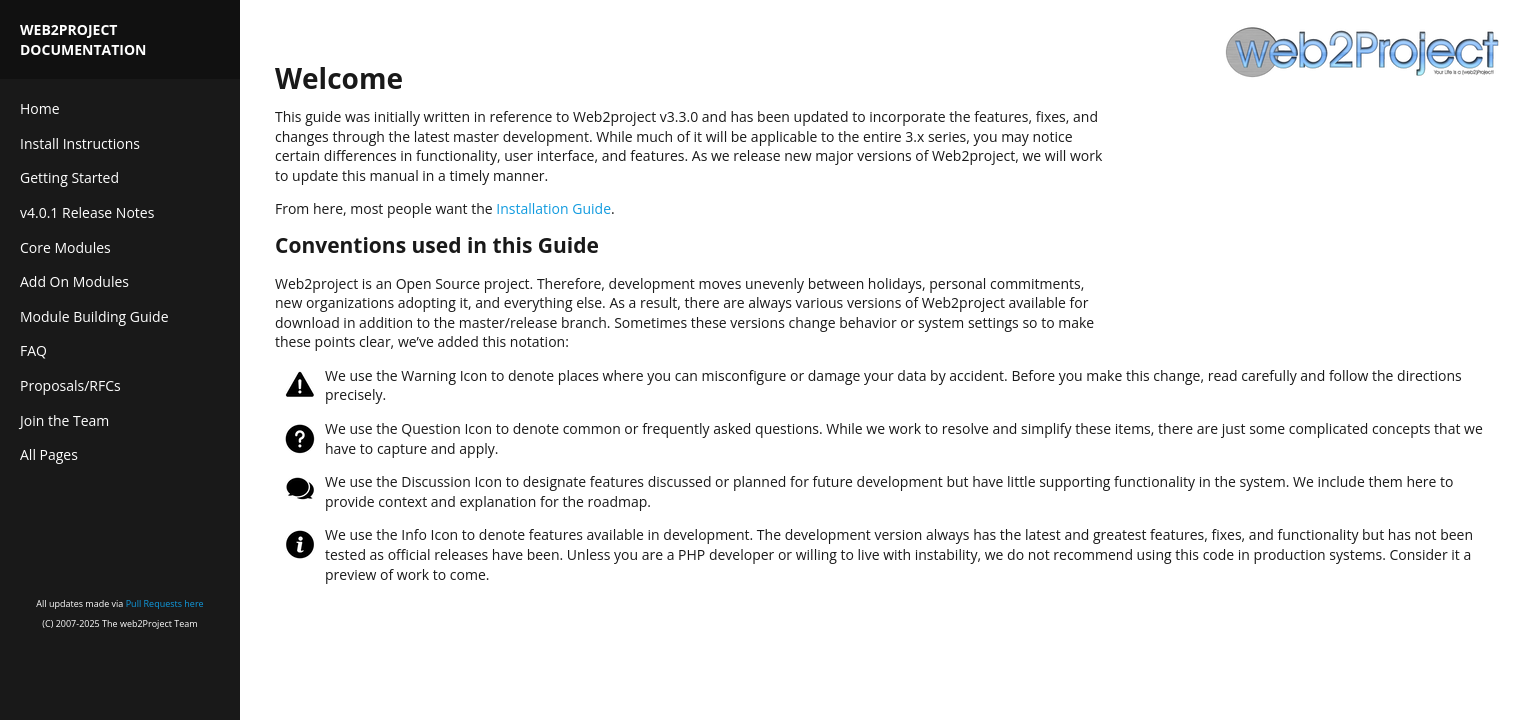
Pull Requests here (165, 603)
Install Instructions (80, 143)
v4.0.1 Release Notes (87, 212)
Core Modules (65, 247)
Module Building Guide (94, 316)
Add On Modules (74, 281)
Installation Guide (553, 208)
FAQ (33, 350)
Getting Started (69, 177)
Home (40, 108)
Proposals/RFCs (70, 385)
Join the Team (64, 420)
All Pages (49, 454)
